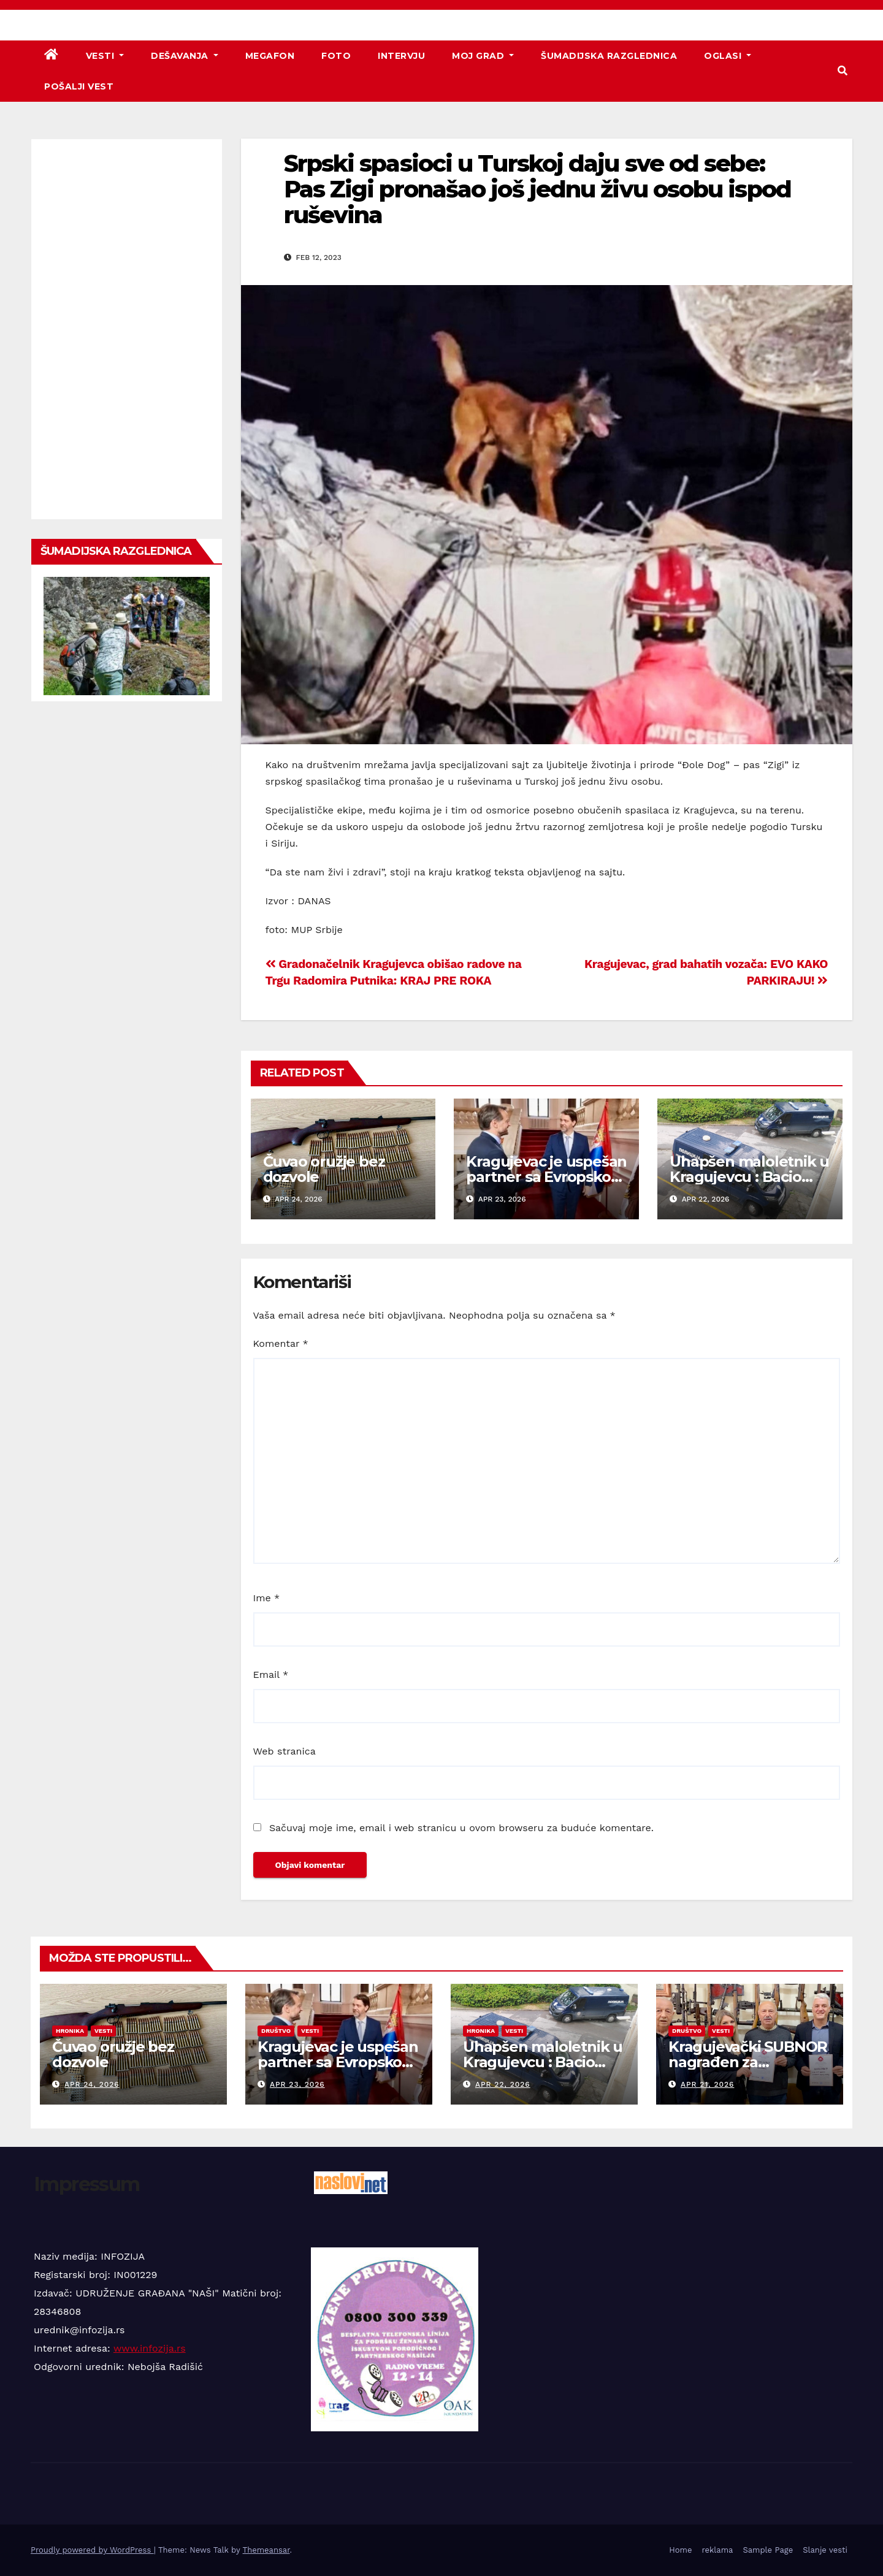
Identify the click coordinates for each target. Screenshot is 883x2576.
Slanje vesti (825, 2550)
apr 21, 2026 (707, 2084)
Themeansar (266, 2550)
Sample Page (768, 2550)
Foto (336, 55)
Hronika (70, 2030)
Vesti (105, 55)
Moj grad (483, 55)
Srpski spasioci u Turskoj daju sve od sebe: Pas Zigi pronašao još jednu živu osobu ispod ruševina (537, 189)
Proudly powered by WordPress (92, 2550)
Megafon (270, 55)
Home (680, 2550)
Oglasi (727, 55)
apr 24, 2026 (92, 2084)
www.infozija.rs (149, 2348)
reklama (717, 2550)
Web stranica (284, 1751)
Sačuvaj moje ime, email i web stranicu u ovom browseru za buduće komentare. (461, 1828)
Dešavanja (184, 55)
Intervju (401, 55)
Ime (266, 1598)
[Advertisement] (127, 329)
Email (271, 1674)
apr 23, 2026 (297, 2084)
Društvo (276, 2030)
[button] (842, 71)
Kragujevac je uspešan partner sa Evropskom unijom (546, 1177)
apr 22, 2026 (502, 2084)
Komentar (280, 1343)
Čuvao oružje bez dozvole (324, 1169)
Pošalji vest (78, 86)
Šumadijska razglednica (609, 55)
